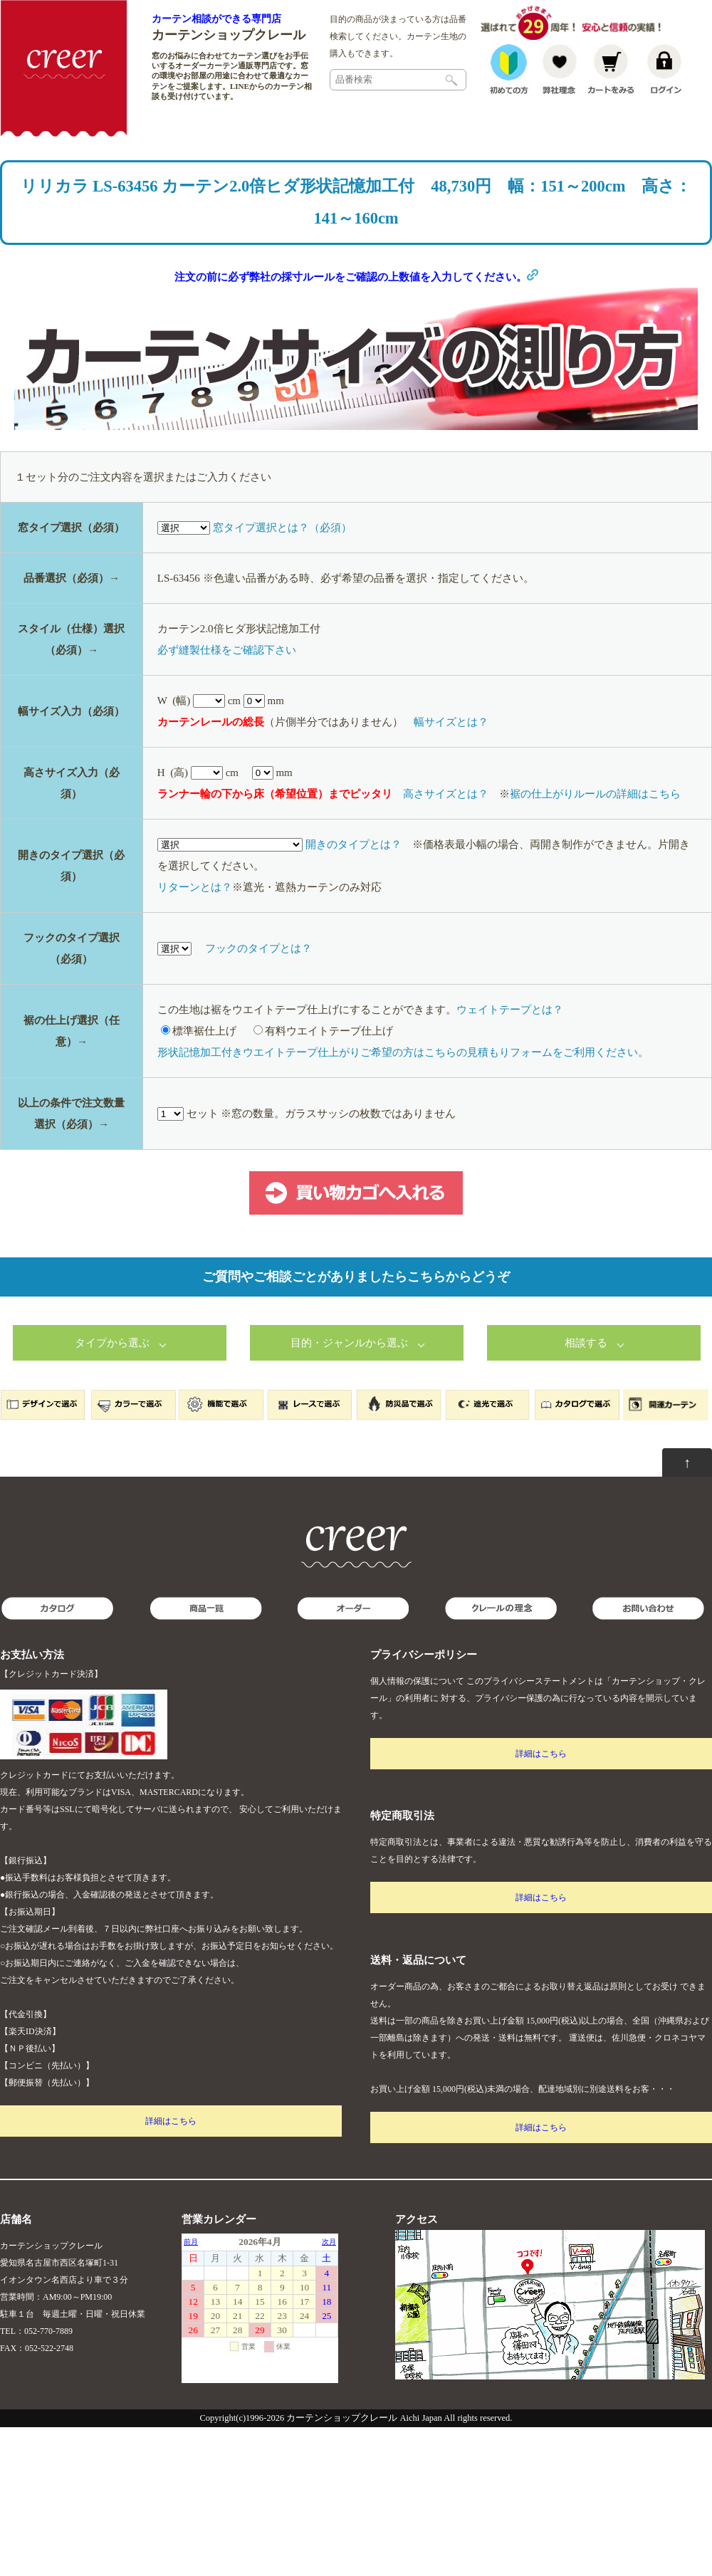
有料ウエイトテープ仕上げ (323, 1036)
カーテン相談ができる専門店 (216, 18)
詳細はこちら (171, 2126)
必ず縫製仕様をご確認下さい (226, 655)
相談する (586, 1348)
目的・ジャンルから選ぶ (349, 1348)
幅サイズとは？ (451, 727)
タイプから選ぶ (112, 1348)
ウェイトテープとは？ (509, 1014)
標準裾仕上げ (198, 1036)
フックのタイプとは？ (258, 953)
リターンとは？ (194, 892)
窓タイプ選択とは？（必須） (282, 532)
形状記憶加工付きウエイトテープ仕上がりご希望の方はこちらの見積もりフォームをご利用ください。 (403, 1057)
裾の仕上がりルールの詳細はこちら (595, 799)
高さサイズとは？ (445, 799)
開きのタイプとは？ (353, 849)
